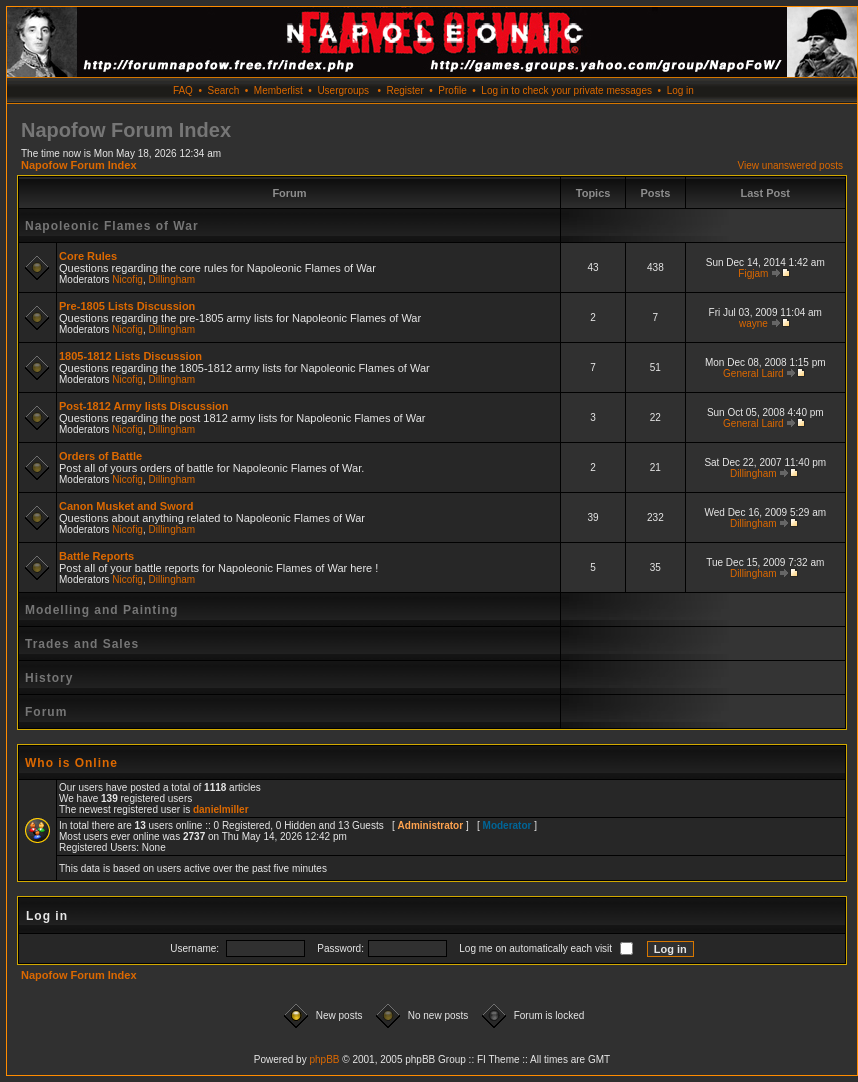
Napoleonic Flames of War (112, 226)
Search (224, 90)
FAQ (183, 90)
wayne (753, 323)
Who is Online (71, 763)
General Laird (753, 373)
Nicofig (127, 279)
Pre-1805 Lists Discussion (127, 306)
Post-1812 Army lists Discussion (144, 406)
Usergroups (343, 90)
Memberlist (278, 90)
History (49, 678)
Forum (46, 712)
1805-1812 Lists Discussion (130, 356)
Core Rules (88, 256)
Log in (680, 90)
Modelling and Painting (101, 610)
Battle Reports (96, 556)
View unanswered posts (790, 165)
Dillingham (172, 279)
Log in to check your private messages (566, 90)
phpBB (324, 1059)
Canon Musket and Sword (126, 506)
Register (404, 90)
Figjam (753, 273)
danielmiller (221, 809)
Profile (452, 90)
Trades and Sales (82, 644)
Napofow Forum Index (79, 165)
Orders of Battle (100, 456)
